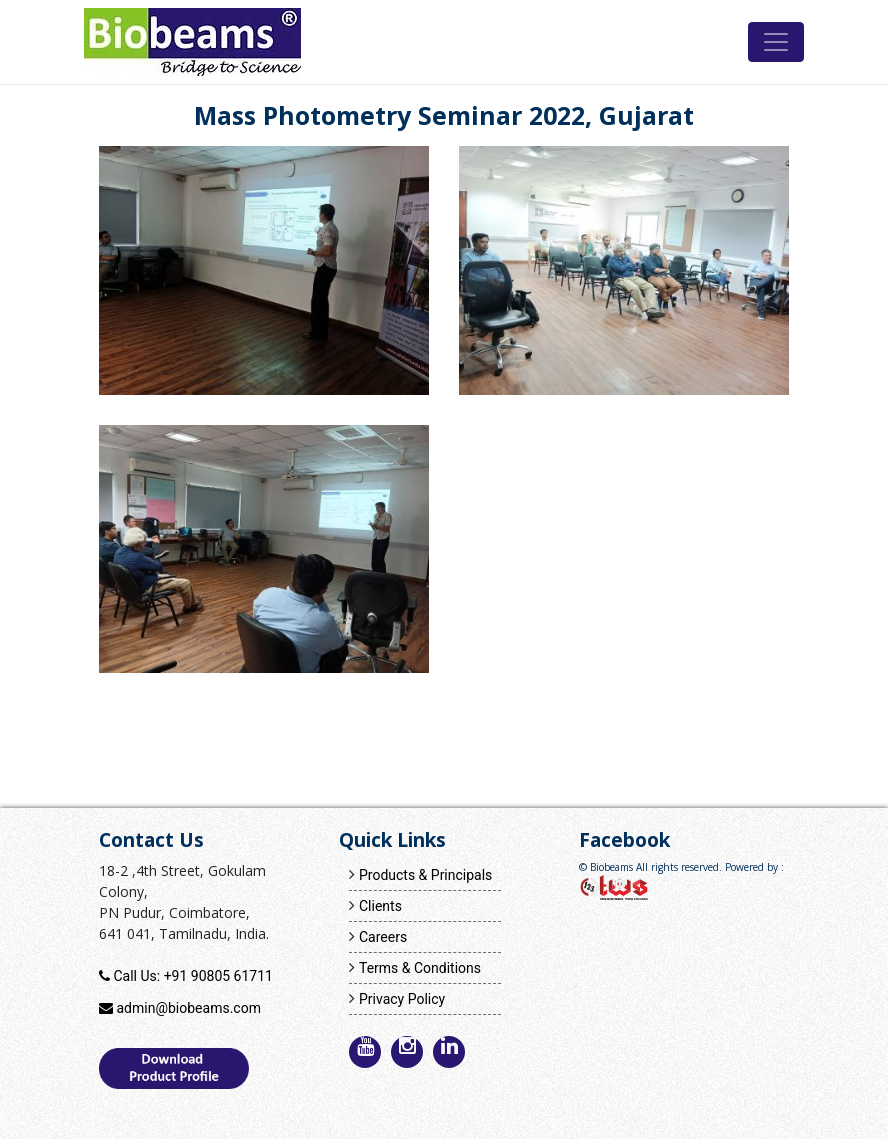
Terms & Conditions (420, 968)
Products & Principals (425, 875)
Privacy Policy (402, 999)
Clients (380, 906)
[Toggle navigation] (776, 42)
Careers (383, 937)
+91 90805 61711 (218, 976)
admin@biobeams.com (188, 1008)
